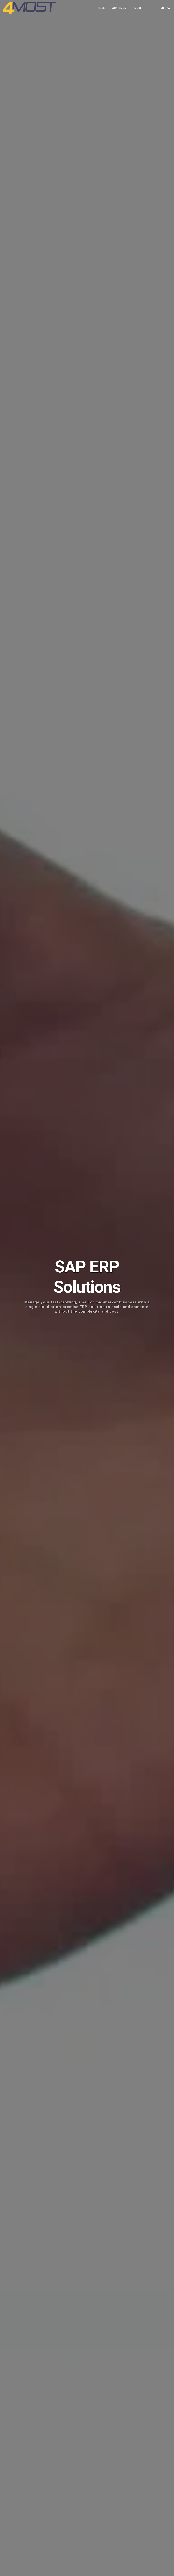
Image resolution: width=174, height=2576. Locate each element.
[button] (151, 8)
